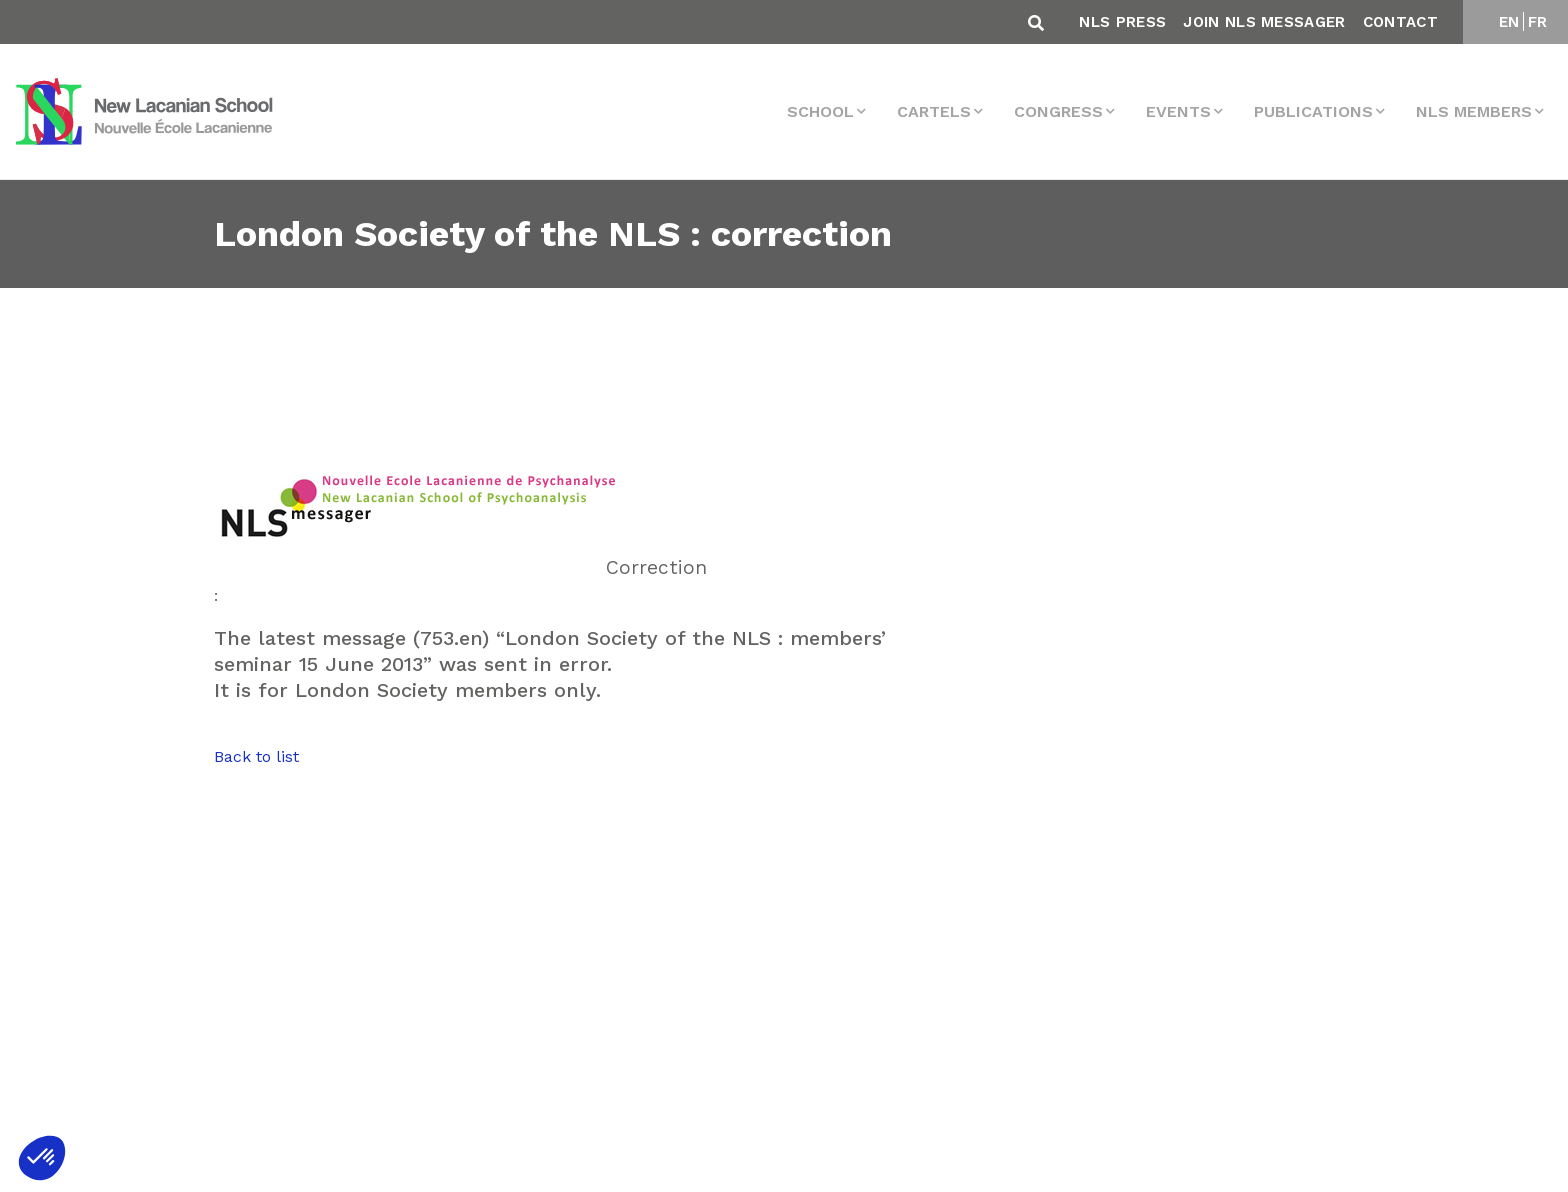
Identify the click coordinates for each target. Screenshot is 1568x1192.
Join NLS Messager (1264, 22)
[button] (42, 1158)
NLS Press (1122, 22)
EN (1509, 22)
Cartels (934, 111)
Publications (1313, 111)
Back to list (256, 756)
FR (1538, 22)
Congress (1058, 111)
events (1178, 111)
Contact (1400, 22)
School (820, 111)
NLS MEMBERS (1474, 111)
